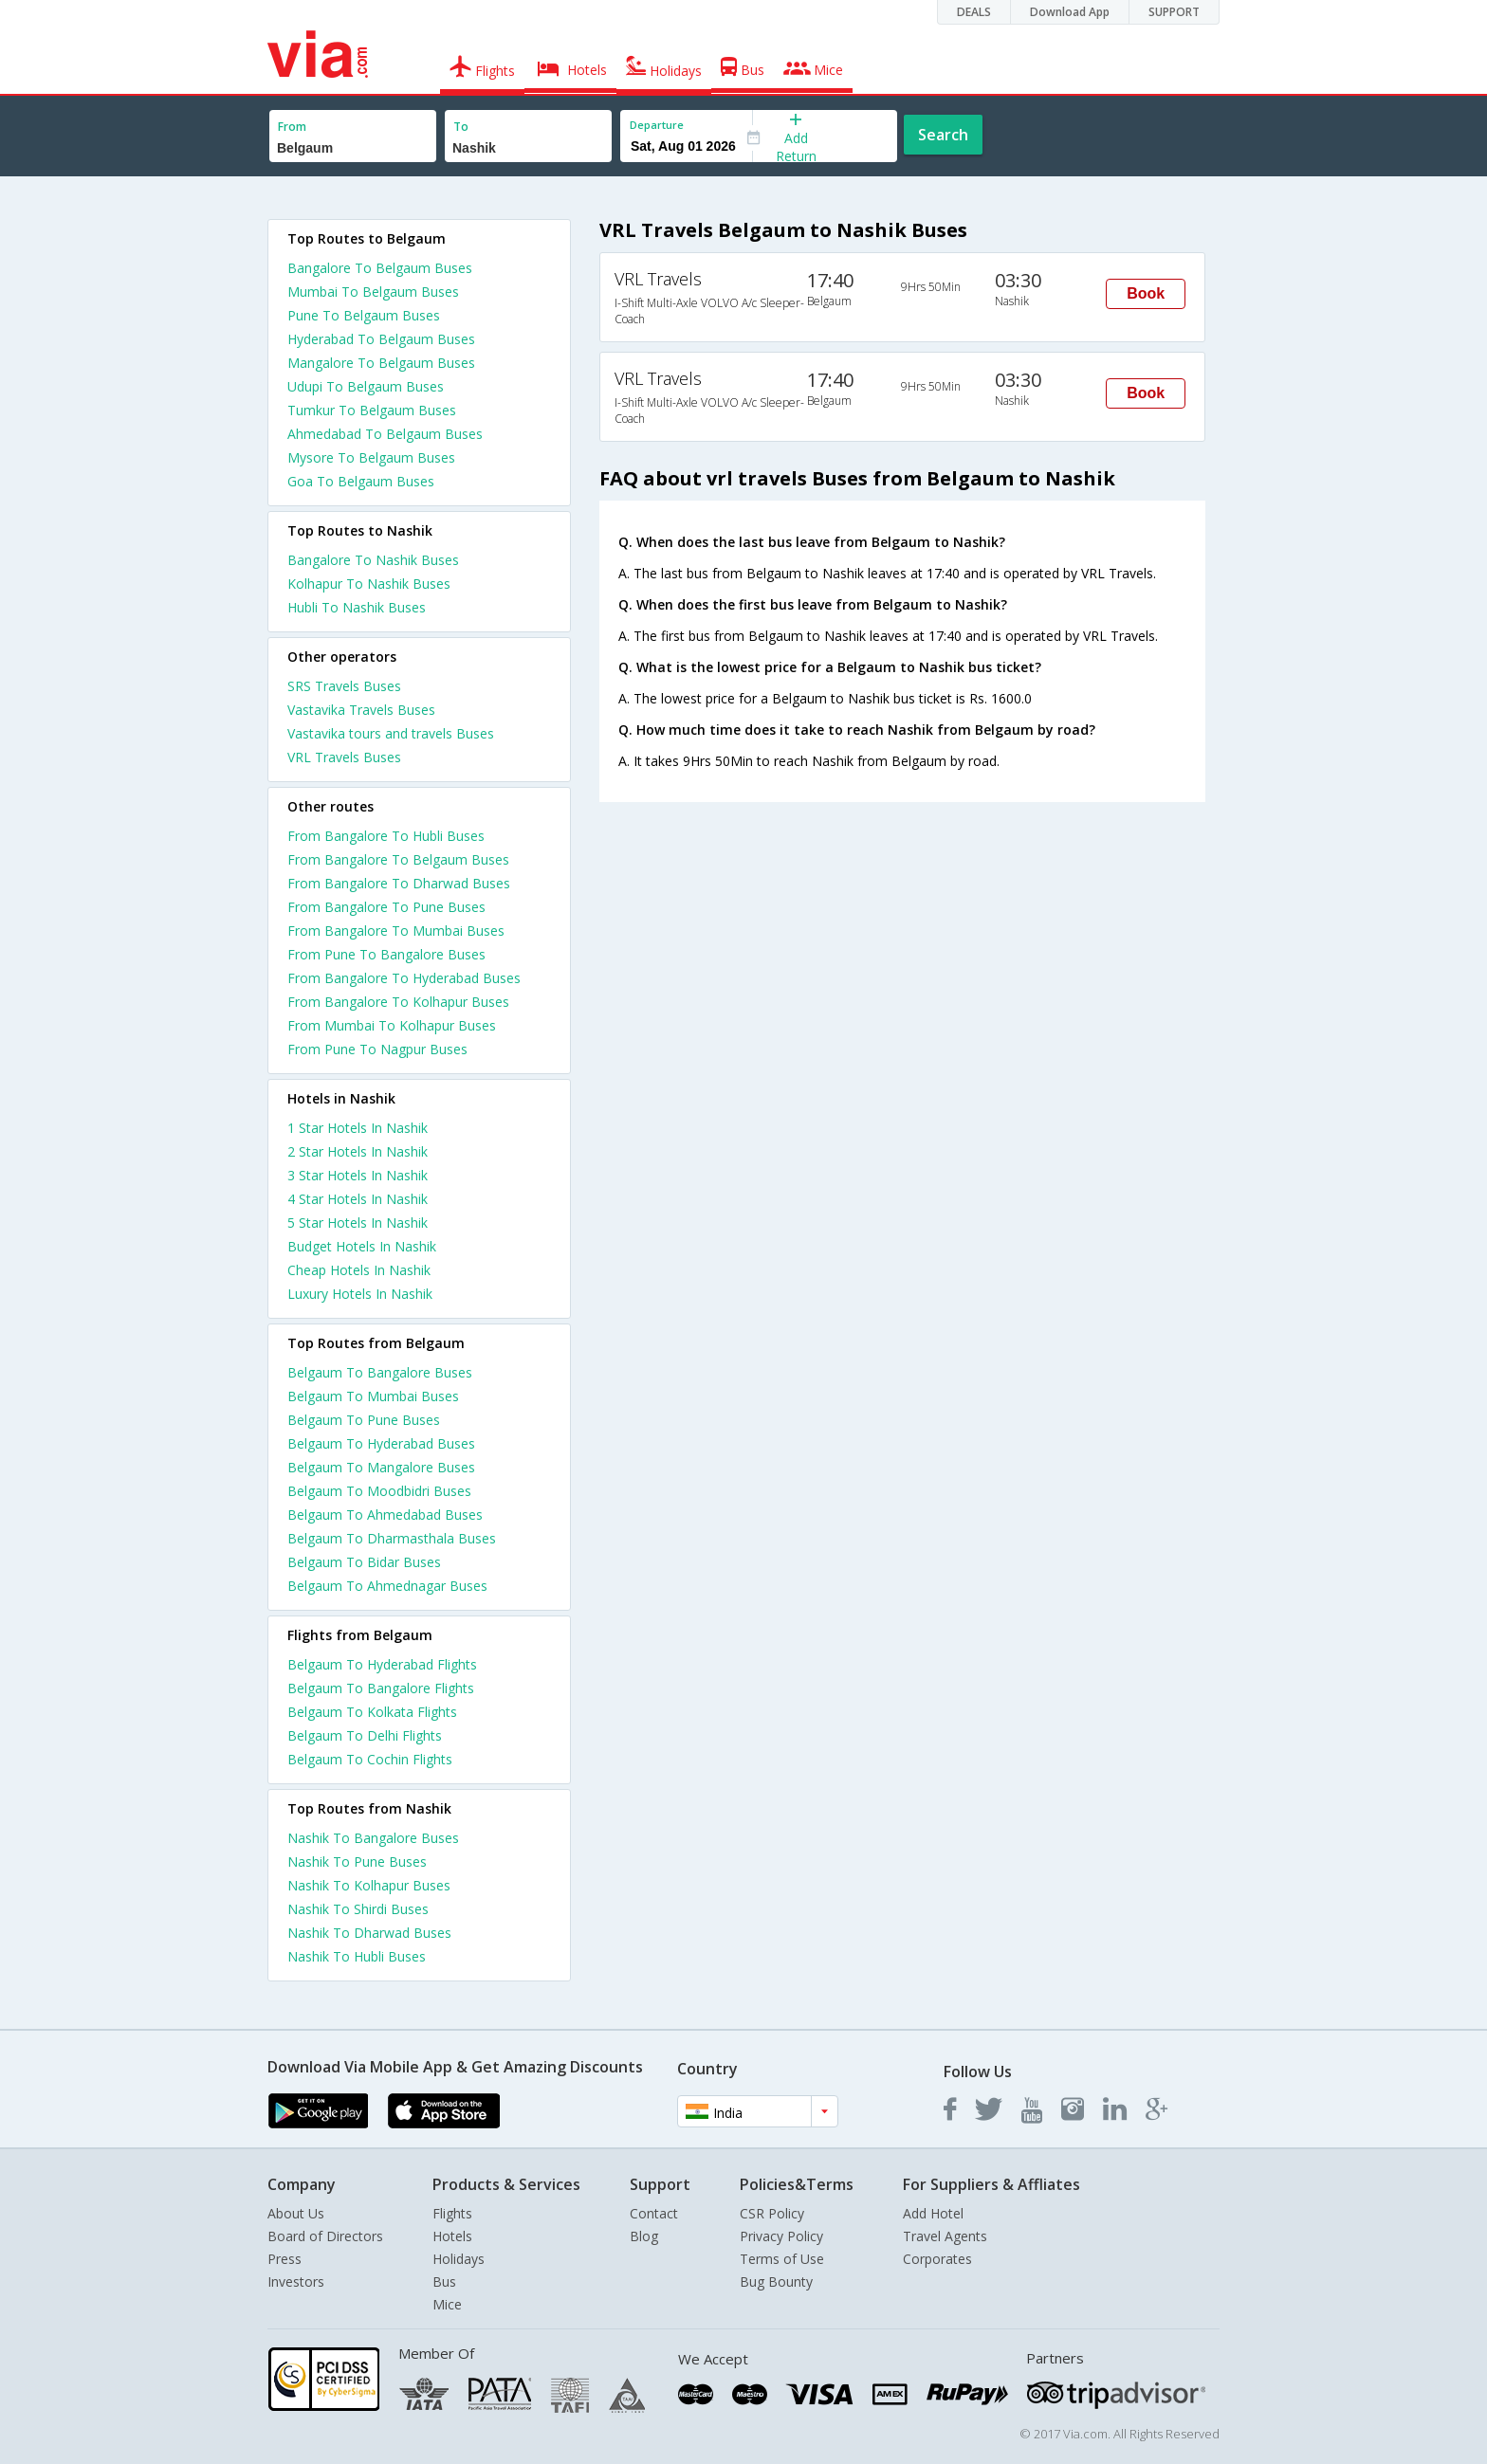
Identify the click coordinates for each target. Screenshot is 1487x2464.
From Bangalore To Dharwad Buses (398, 883)
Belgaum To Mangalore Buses (381, 1467)
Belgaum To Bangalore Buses (379, 1372)
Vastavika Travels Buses (361, 710)
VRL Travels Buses (344, 757)
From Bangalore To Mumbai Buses (396, 931)
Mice (447, 2304)
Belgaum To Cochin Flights (369, 1759)
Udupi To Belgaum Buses (365, 386)
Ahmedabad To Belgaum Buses (385, 434)
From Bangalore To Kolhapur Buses (398, 1002)
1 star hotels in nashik (357, 1128)
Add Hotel (933, 2213)
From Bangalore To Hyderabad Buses (404, 978)
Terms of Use (782, 2259)
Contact (654, 2213)
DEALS (974, 12)
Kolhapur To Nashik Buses (368, 584)
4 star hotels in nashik (357, 1199)
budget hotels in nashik (361, 1246)
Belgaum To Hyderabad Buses (381, 1443)
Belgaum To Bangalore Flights (380, 1688)
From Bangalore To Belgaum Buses (398, 859)
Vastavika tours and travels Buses (390, 733)
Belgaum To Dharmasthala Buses (391, 1538)
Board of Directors (325, 2236)
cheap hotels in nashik (359, 1270)
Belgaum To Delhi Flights (364, 1735)
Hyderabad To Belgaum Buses (381, 339)
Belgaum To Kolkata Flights (372, 1712)
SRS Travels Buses (344, 686)
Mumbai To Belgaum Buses (373, 292)
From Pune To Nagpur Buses (377, 1049)
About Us (295, 2213)
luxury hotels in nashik (359, 1294)
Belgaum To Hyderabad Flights (382, 1664)
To (460, 127)
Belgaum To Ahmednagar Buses (387, 1586)
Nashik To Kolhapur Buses (368, 1885)
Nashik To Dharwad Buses (369, 1933)
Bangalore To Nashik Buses (373, 560)
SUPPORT (1174, 12)
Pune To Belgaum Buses (363, 315)
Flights (452, 2213)
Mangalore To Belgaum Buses (381, 363)
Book (1146, 293)
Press (284, 2259)
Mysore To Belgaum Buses (371, 457)
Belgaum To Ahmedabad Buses (385, 1515)
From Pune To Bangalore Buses (386, 954)
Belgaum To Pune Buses (363, 1420)
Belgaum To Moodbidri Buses (379, 1491)
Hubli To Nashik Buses (356, 607)
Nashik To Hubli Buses (356, 1956)
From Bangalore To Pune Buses (386, 907)
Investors (295, 2281)
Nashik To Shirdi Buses (358, 1909)
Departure (657, 125)
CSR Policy (772, 2213)
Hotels (452, 2236)
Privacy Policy (781, 2236)
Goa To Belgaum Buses (360, 481)
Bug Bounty (776, 2281)
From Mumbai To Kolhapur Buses (391, 1025)
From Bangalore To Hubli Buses (386, 836)
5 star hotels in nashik (357, 1223)
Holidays (458, 2259)
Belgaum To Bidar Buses (364, 1562)
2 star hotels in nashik (357, 1151)
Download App (1070, 12)
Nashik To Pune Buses (357, 1862)
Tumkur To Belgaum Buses (371, 410)
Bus (444, 2281)
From (292, 127)
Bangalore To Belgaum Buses (379, 268)
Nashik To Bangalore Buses (373, 1838)
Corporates (937, 2259)
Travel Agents (945, 2236)
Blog (644, 2236)
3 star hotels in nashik (357, 1175)
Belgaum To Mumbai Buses (373, 1396)
